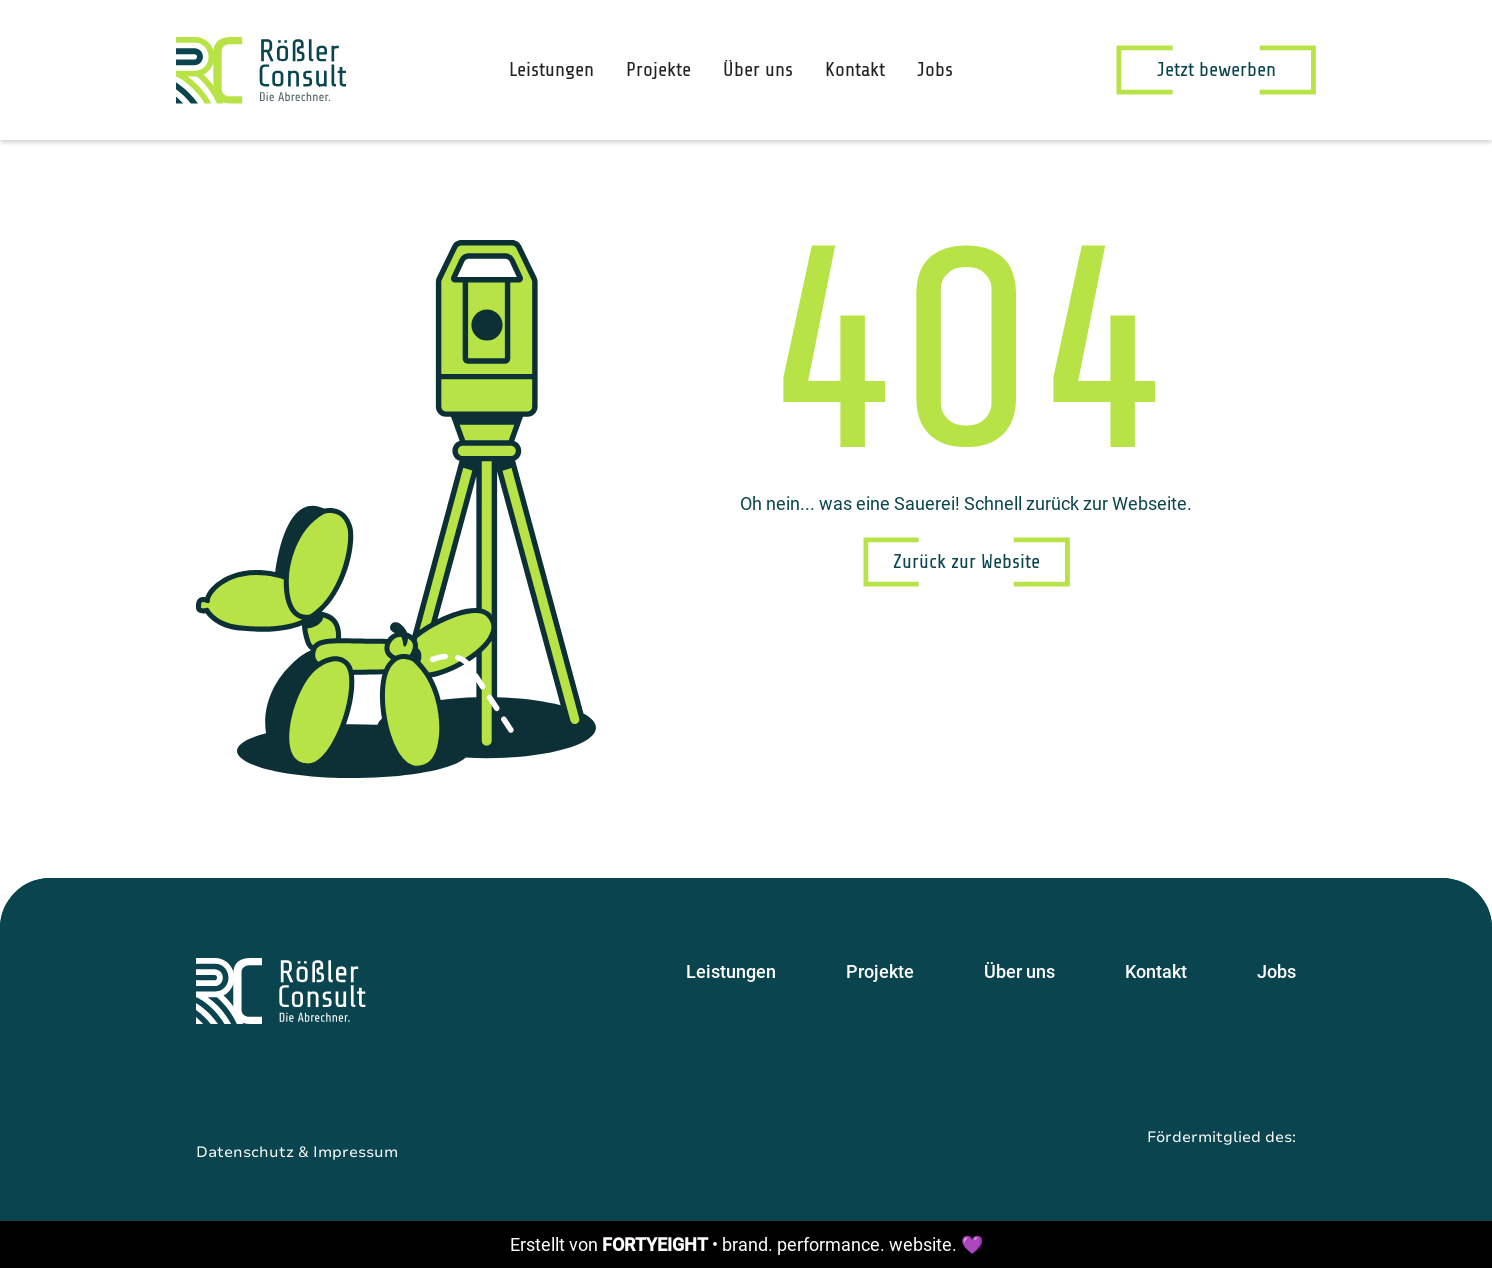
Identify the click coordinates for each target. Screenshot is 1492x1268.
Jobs (935, 69)
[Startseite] (281, 991)
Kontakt (855, 69)
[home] (261, 70)
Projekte (658, 69)
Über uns (758, 69)
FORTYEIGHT (655, 1244)
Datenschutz (245, 1152)
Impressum (355, 1152)
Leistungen (551, 69)
